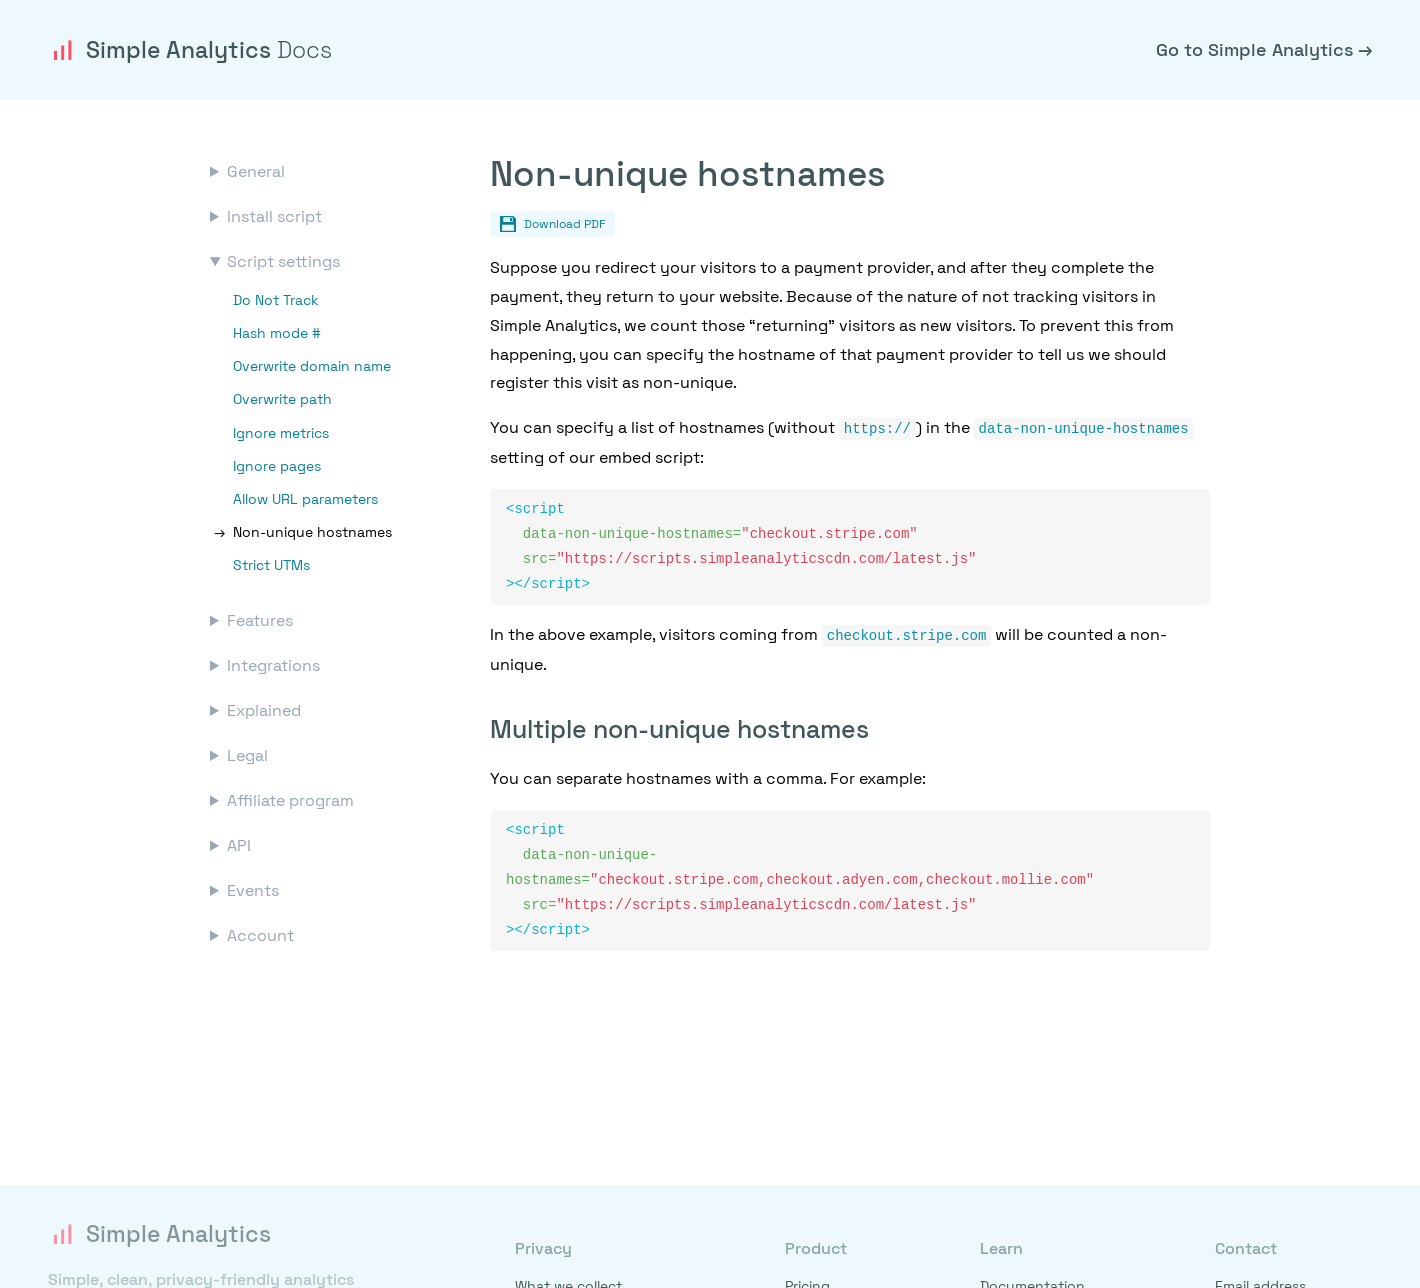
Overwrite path (282, 399)
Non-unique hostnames (312, 532)
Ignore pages (277, 466)
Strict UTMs (271, 565)
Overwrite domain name (312, 366)
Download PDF (552, 224)
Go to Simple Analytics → (1264, 49)
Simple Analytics (190, 50)
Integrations (273, 665)
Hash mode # (277, 333)
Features (260, 620)
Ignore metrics (281, 433)
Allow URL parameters (305, 499)
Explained (264, 710)
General (256, 171)
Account (260, 935)
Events (253, 890)
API (239, 845)
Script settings (283, 261)
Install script (274, 216)
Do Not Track (276, 300)
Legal (247, 755)
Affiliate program (290, 800)
